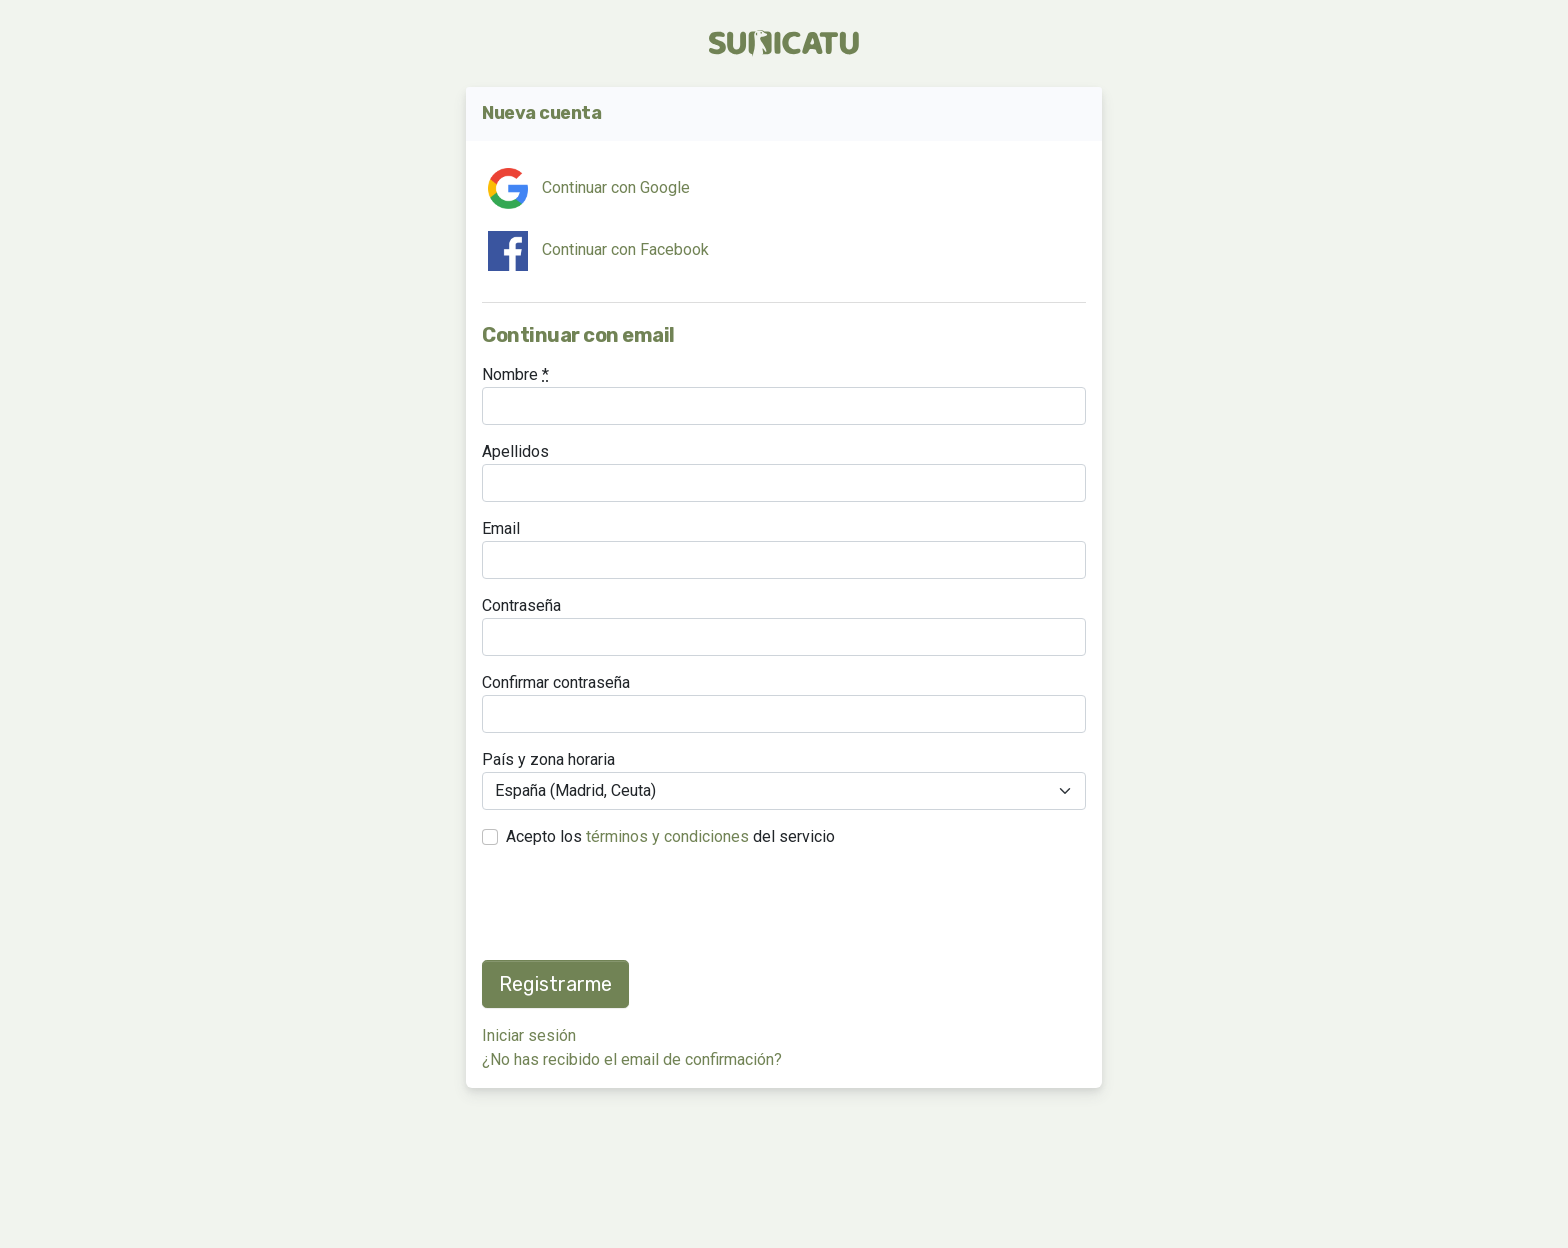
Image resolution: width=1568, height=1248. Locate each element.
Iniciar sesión (529, 1035)
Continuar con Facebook (598, 251)
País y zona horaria (548, 759)
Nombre (515, 374)
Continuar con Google (589, 188)
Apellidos (515, 451)
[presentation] (634, 905)
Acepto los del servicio (670, 836)
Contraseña (521, 605)
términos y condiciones (667, 836)
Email (501, 528)
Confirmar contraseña (556, 682)
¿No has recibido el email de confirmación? (632, 1059)
